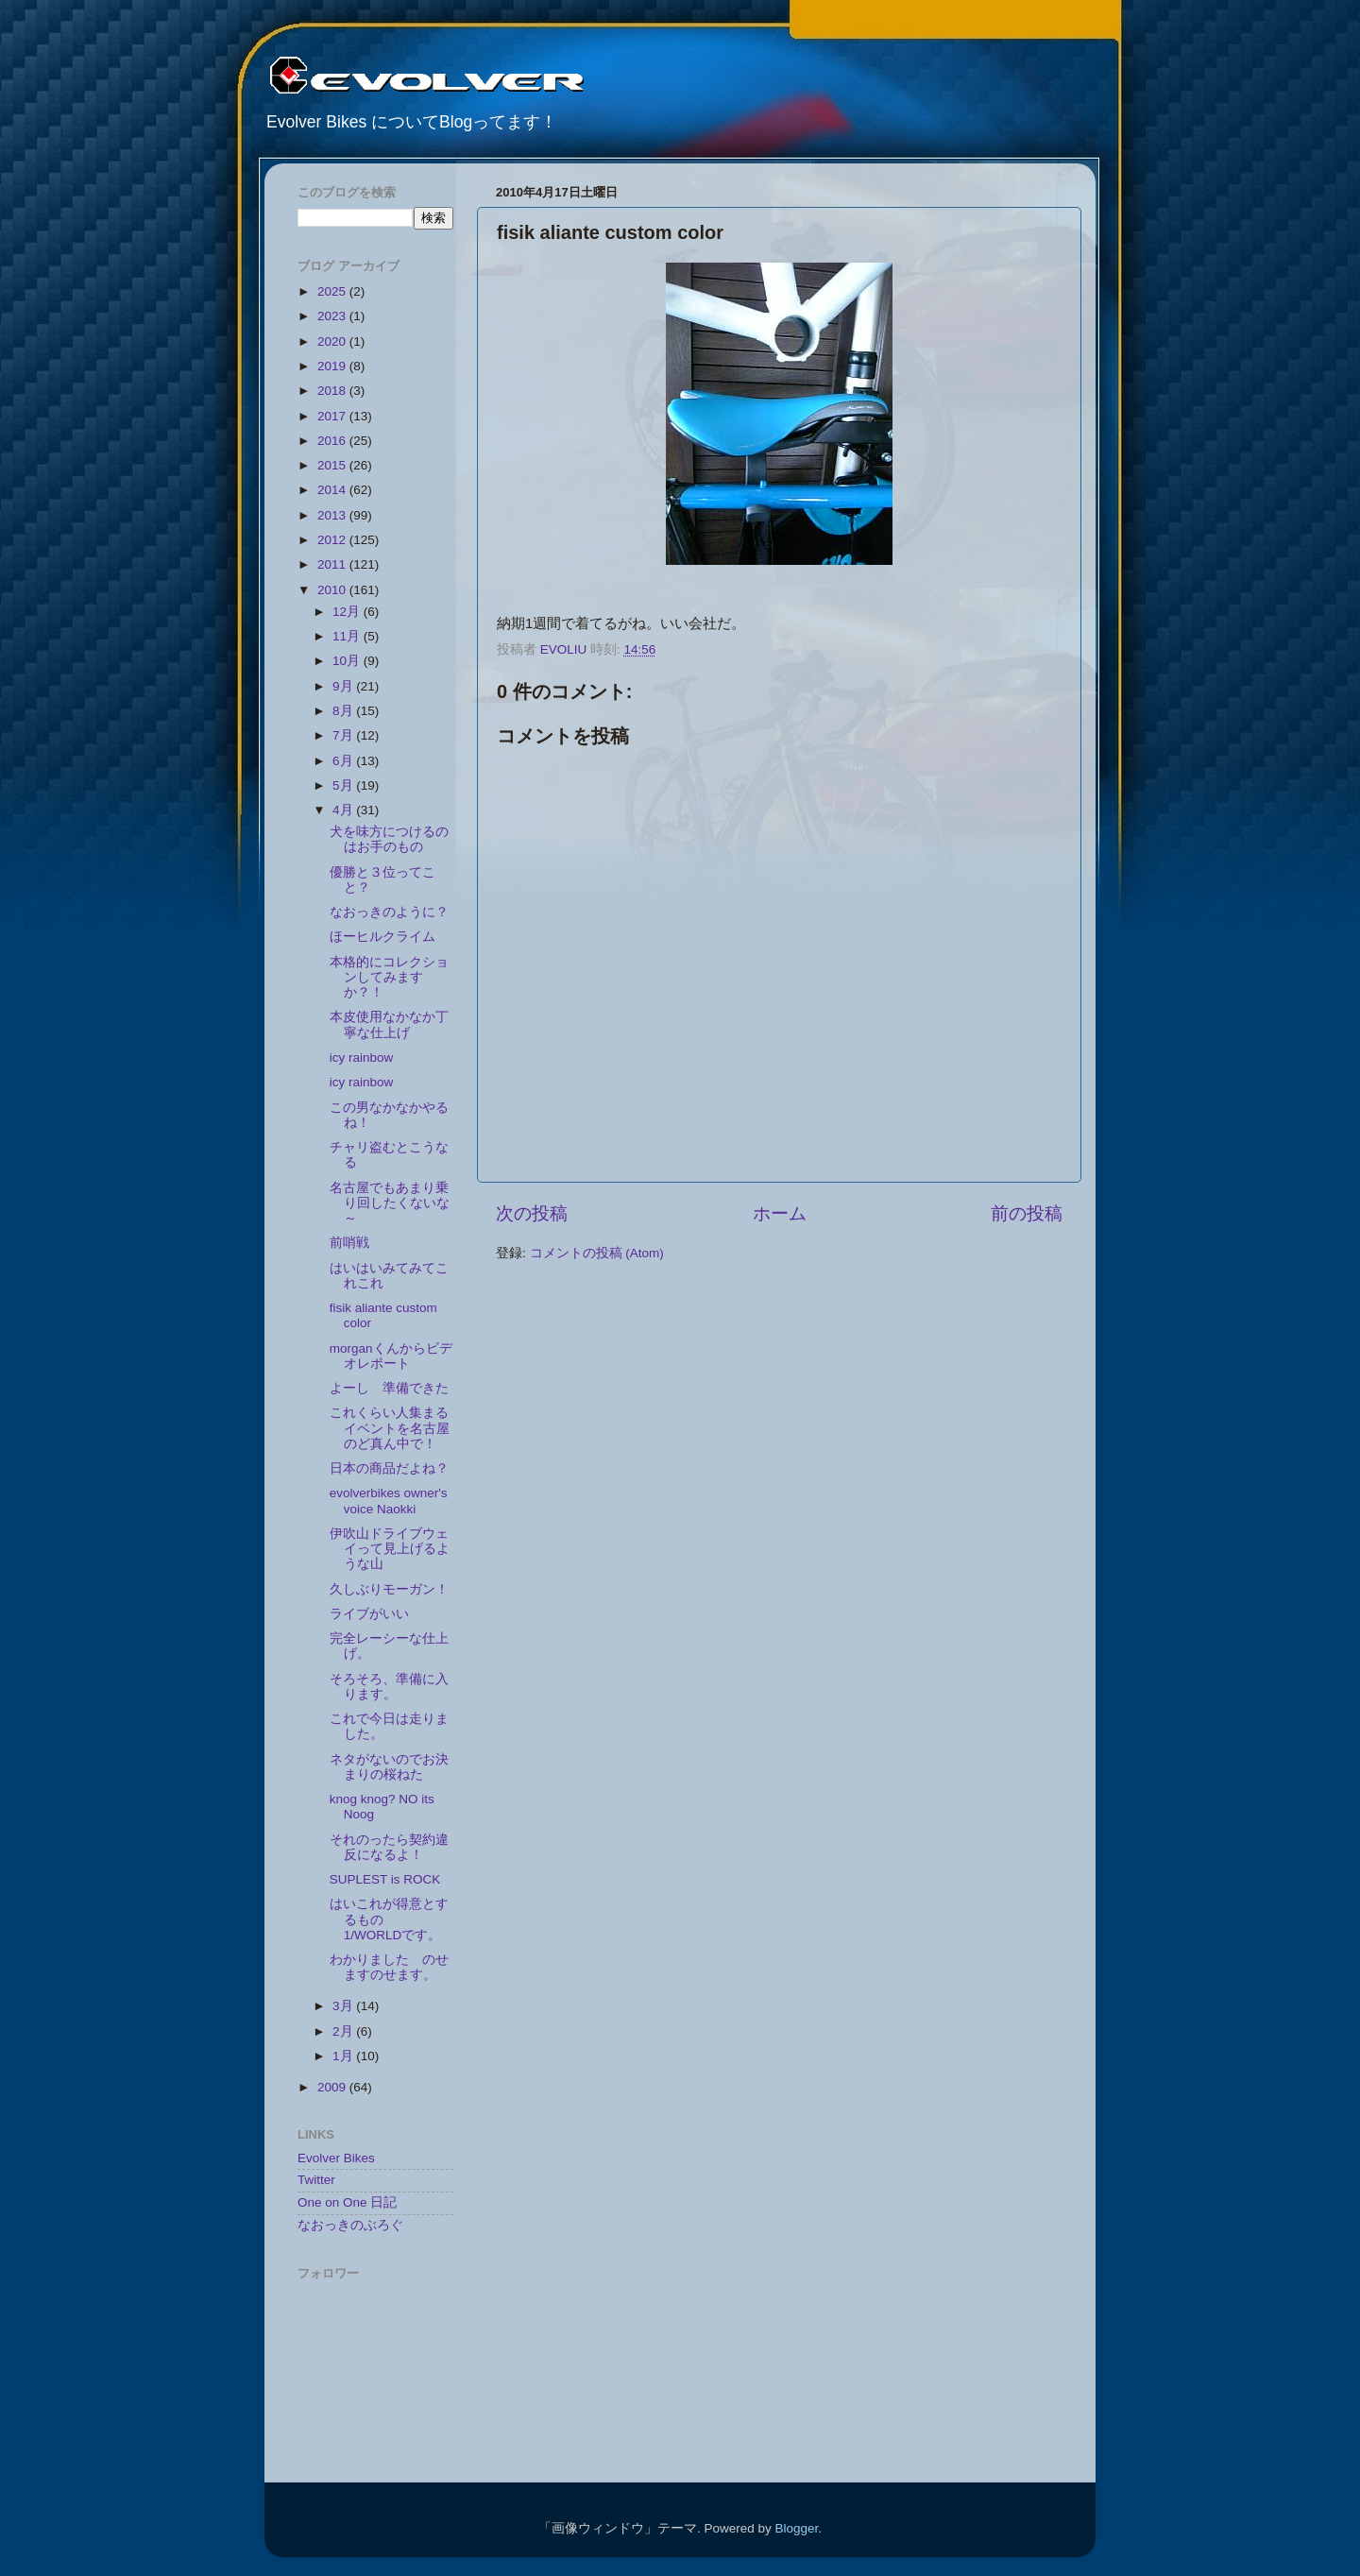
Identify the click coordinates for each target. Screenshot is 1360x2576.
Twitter (316, 2180)
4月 (344, 810)
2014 (333, 490)
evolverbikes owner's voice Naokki (389, 1500)
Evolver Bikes (336, 2158)
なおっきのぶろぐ (350, 2225)
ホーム (780, 1213)
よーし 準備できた (389, 1388)
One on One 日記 (347, 2202)
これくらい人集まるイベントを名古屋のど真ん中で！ (390, 1428)
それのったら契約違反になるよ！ (389, 1847)
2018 (333, 391)
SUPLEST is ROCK (385, 1879)
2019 (333, 366)
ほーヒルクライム (389, 937)
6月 (344, 761)
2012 (333, 540)
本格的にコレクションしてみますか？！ (389, 977)
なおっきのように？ (396, 912)
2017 (333, 416)
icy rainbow (362, 1057)
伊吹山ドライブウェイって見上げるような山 (390, 1549)
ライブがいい (369, 1614)
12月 (348, 612)
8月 (344, 711)
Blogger (796, 2528)
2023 (333, 316)
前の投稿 (1026, 1213)
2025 (333, 291)
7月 (344, 735)
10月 (348, 661)
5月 (344, 785)
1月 (344, 2056)
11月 (348, 636)
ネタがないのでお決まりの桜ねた (389, 1767)
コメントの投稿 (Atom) (597, 1253)
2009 (333, 2087)
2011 (333, 564)
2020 (333, 341)
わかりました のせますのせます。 (389, 1967)
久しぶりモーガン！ (389, 1589)
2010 (333, 590)
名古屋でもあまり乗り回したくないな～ (390, 1203)
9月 (344, 686)
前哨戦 (356, 1243)
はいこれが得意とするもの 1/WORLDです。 (389, 1919)
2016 (333, 441)
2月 (344, 2031)
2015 (333, 465)
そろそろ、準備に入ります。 (389, 1686)
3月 (344, 2006)
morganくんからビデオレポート (391, 1356)
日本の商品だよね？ (389, 1468)
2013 (333, 515)
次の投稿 (532, 1213)
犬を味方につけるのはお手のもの (389, 839)
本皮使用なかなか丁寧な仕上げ (389, 1024)
